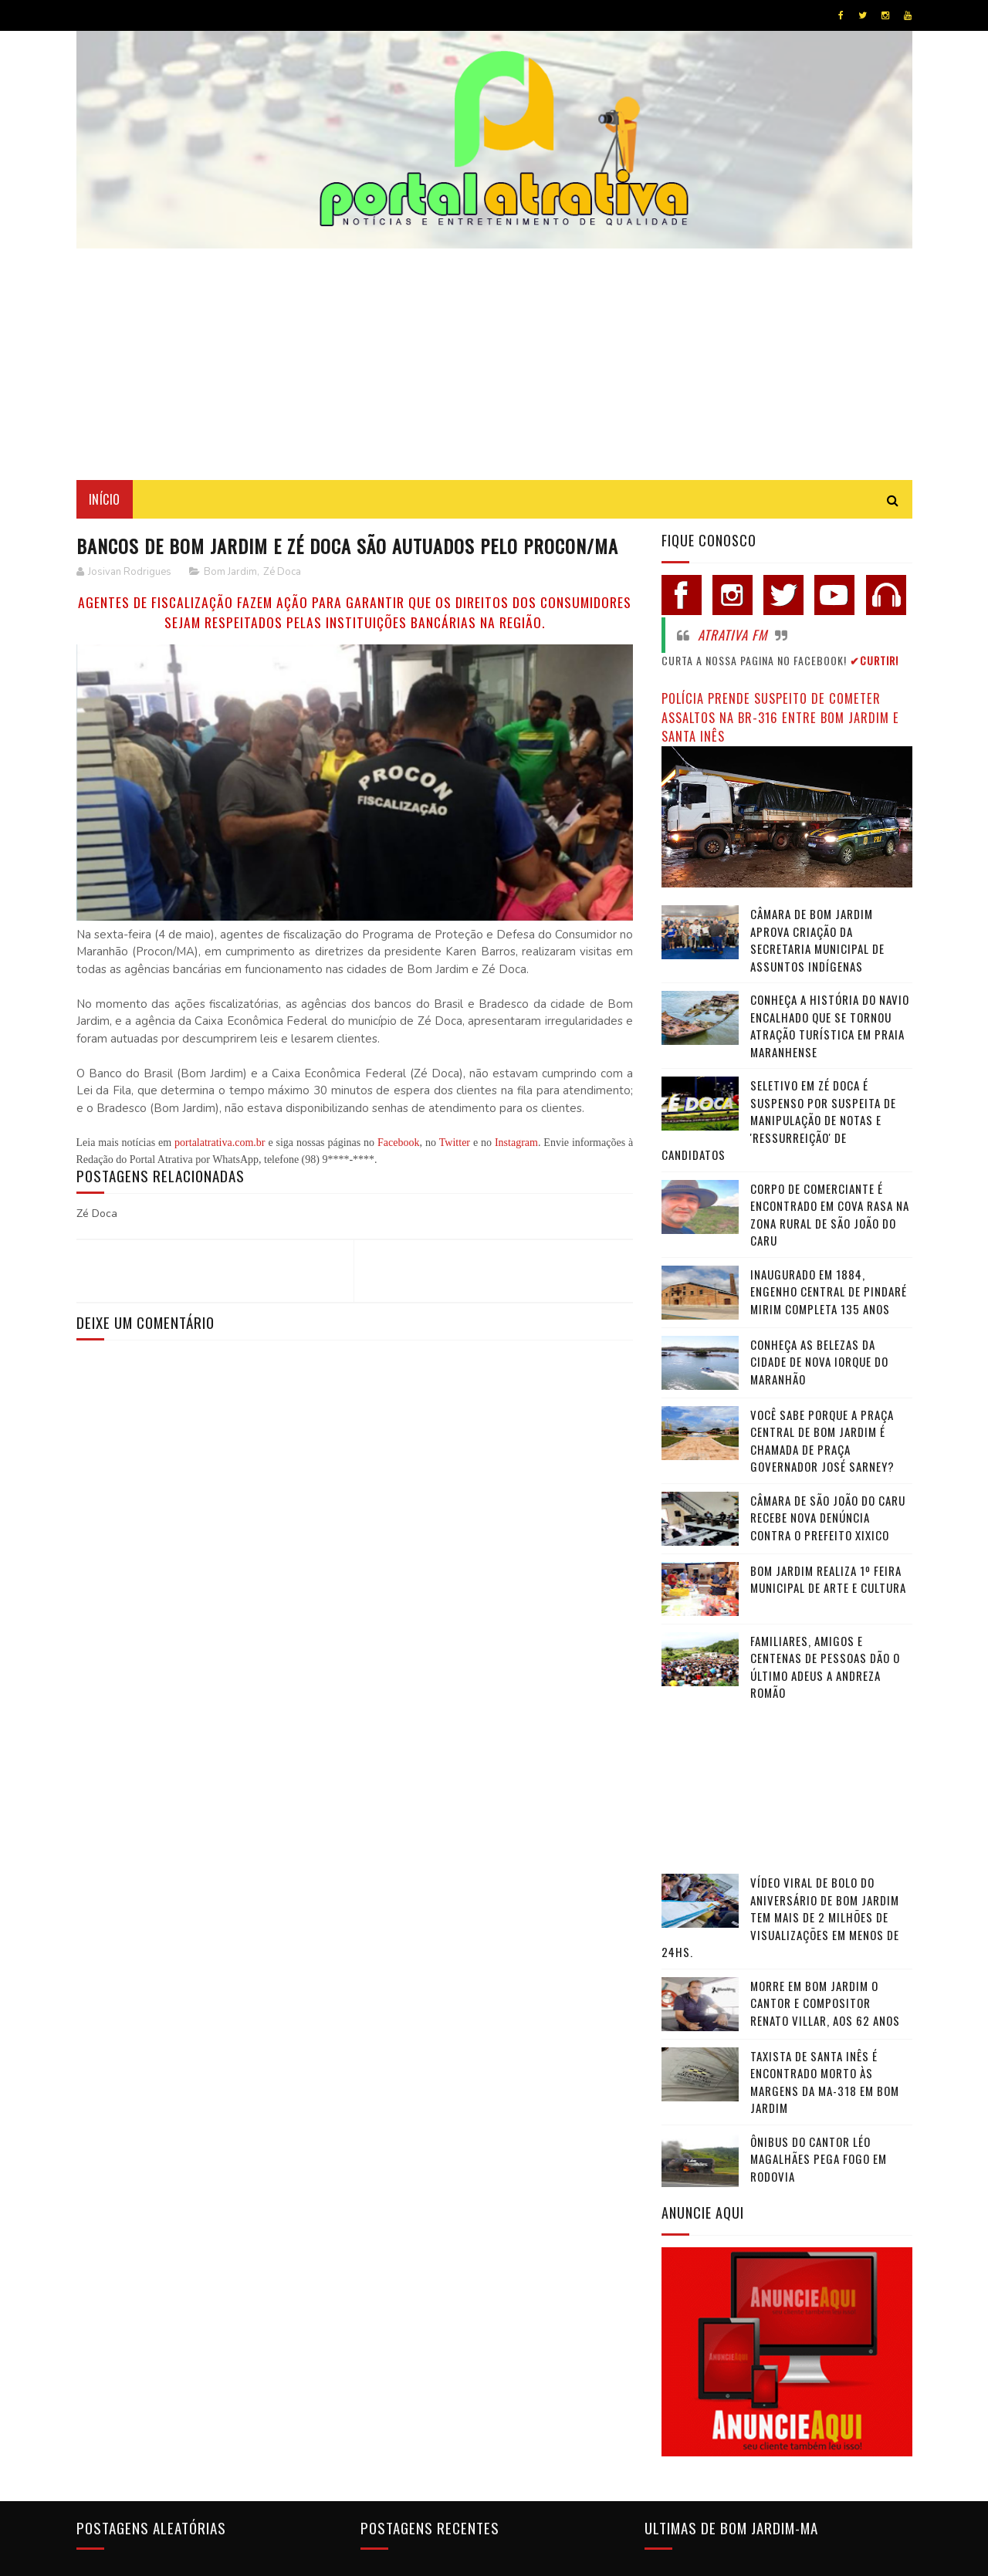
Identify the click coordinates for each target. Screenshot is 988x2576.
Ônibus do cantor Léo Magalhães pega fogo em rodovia (818, 2159)
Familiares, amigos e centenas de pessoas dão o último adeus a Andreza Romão (825, 1667)
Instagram (516, 1142)
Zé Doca (282, 572)
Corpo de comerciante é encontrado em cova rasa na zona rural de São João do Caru (829, 1214)
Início (104, 499)
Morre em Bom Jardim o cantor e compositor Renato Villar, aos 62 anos (825, 2003)
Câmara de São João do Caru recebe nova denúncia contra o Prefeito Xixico (827, 1517)
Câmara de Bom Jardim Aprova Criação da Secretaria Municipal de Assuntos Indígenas (817, 940)
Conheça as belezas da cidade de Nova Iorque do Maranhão (819, 1362)
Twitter (454, 1142)
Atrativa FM (732, 634)
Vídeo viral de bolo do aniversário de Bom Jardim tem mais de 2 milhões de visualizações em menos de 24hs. (780, 1917)
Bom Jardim (230, 572)
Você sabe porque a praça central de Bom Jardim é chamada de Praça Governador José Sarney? (822, 1441)
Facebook (398, 1142)
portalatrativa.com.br (219, 1142)
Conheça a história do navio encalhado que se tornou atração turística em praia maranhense (829, 1025)
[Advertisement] (494, 364)
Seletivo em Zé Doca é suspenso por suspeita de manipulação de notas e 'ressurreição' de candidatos (778, 1120)
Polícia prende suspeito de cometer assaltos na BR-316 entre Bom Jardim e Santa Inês (780, 716)
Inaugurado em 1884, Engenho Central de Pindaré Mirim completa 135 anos (828, 1291)
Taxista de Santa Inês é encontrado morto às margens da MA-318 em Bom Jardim (824, 2082)
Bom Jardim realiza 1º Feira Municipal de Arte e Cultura (828, 1579)
